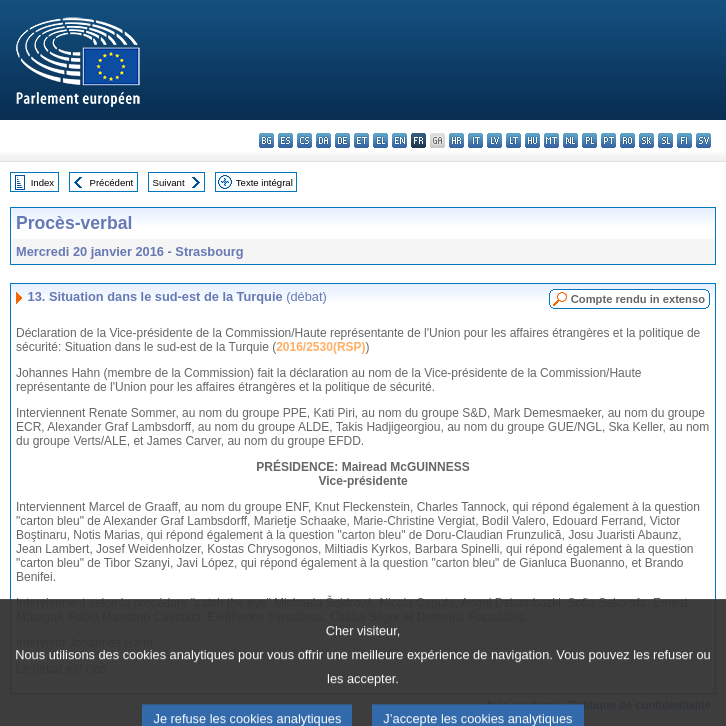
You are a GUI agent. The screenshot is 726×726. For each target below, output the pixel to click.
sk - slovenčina (646, 140)
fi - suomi (684, 140)
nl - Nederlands (570, 140)
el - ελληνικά (380, 140)
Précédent (112, 182)
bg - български (266, 140)
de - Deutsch (342, 140)
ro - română (627, 140)
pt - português (608, 140)
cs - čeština (304, 140)
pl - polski (589, 140)
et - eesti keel (361, 140)
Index (42, 182)
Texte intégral (264, 182)
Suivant (169, 182)
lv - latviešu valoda (494, 140)
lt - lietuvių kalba (513, 140)
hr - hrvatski (456, 140)
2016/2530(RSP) (320, 347)
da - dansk (323, 140)
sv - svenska (703, 140)
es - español (285, 140)
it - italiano (475, 140)
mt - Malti (551, 140)
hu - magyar (532, 140)
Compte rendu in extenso (638, 299)
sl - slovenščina (665, 140)
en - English (399, 140)
